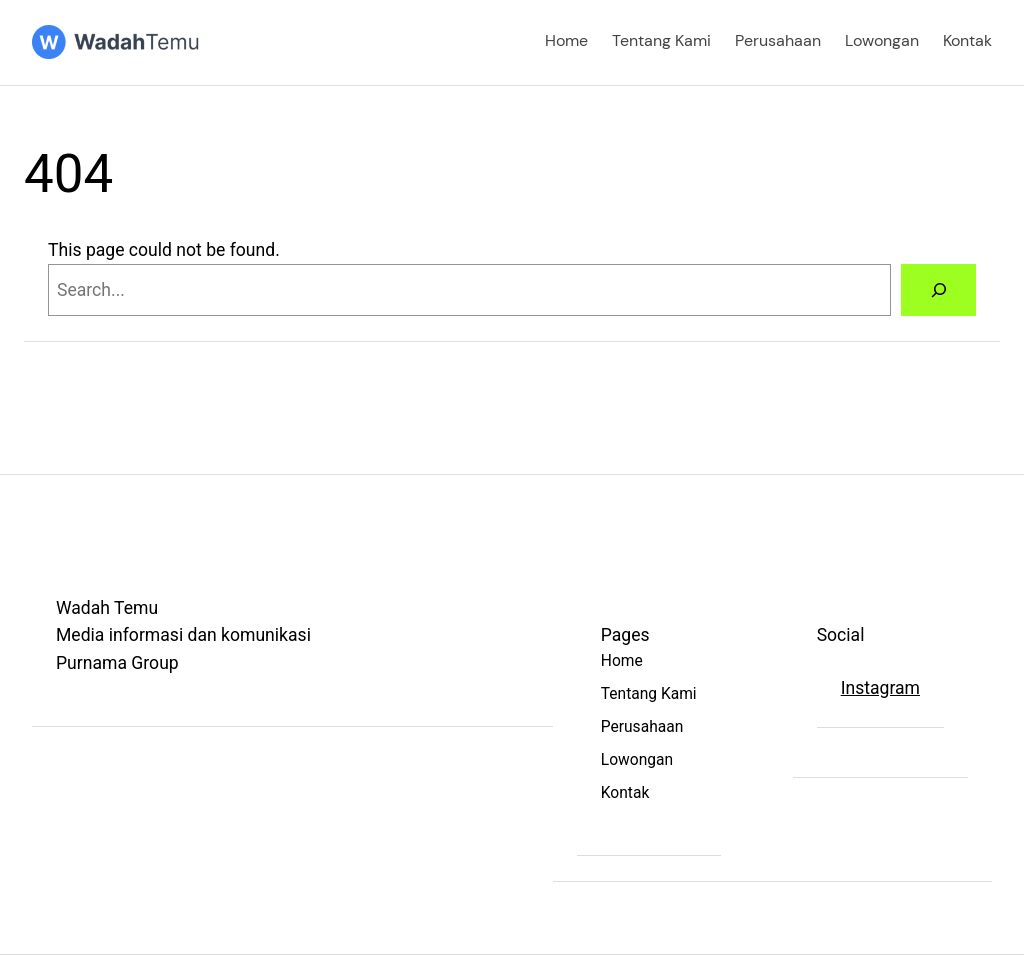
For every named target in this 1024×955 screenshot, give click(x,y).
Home (566, 41)
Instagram (880, 688)
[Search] (938, 289)
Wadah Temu (107, 608)
